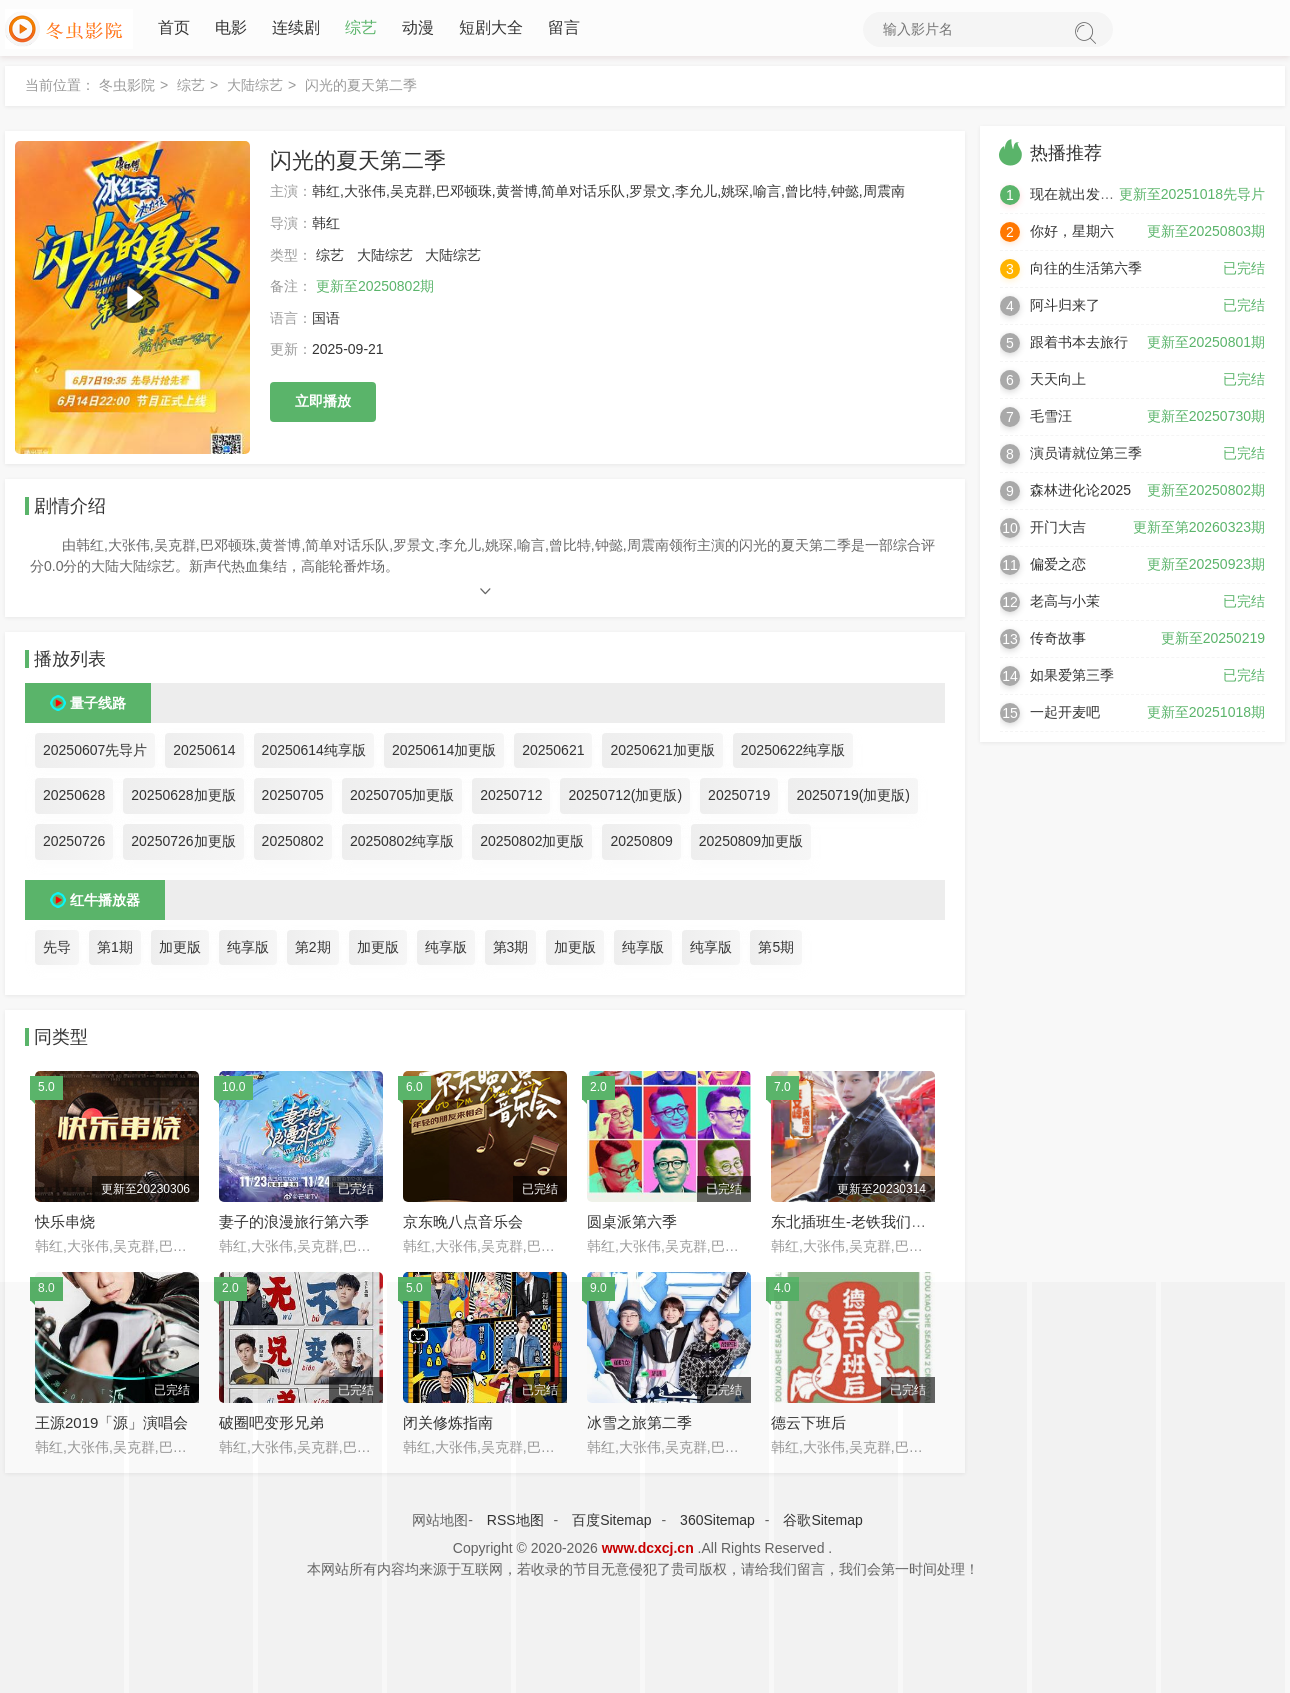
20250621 (553, 754)
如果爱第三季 (1072, 679)
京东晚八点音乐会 (463, 1225)
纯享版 (248, 950)
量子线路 (98, 707)
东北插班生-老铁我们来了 (856, 1225)
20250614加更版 (444, 754)
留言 (564, 29)
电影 (231, 29)
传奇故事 (1058, 642)
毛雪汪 (1051, 420)
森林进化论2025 (1080, 494)
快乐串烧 (65, 1225)
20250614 (204, 754)
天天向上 (1058, 383)
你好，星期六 (1072, 235)
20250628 (74, 799)
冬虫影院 (127, 89)
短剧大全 (491, 29)
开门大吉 (1058, 531)
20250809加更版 (751, 845)
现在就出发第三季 (1086, 198)
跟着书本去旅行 (1079, 346)
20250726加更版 (183, 845)
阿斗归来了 (1065, 309)
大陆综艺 (255, 89)
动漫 (418, 29)
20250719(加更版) (853, 799)
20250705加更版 (402, 799)
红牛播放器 (105, 903)
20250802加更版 (532, 845)
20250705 (293, 799)
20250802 (293, 845)
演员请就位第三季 (1086, 457)
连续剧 (296, 29)
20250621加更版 (662, 754)
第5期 (776, 950)
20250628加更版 (183, 799)
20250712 (511, 799)
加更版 (180, 950)
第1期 (115, 950)
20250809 (641, 845)
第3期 (511, 950)
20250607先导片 (95, 754)
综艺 (361, 29)
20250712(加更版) (625, 799)
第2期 (313, 950)
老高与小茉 (1065, 605)
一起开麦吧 (1065, 716)
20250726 (74, 845)
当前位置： (60, 89)
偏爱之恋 (1058, 568)
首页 (174, 29)
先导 (57, 950)
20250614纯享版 (314, 754)
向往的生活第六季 (1086, 272)
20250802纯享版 (402, 845)
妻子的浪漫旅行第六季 (294, 1225)
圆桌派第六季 (632, 1225)
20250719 (739, 799)
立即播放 (323, 405)
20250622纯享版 (793, 754)
